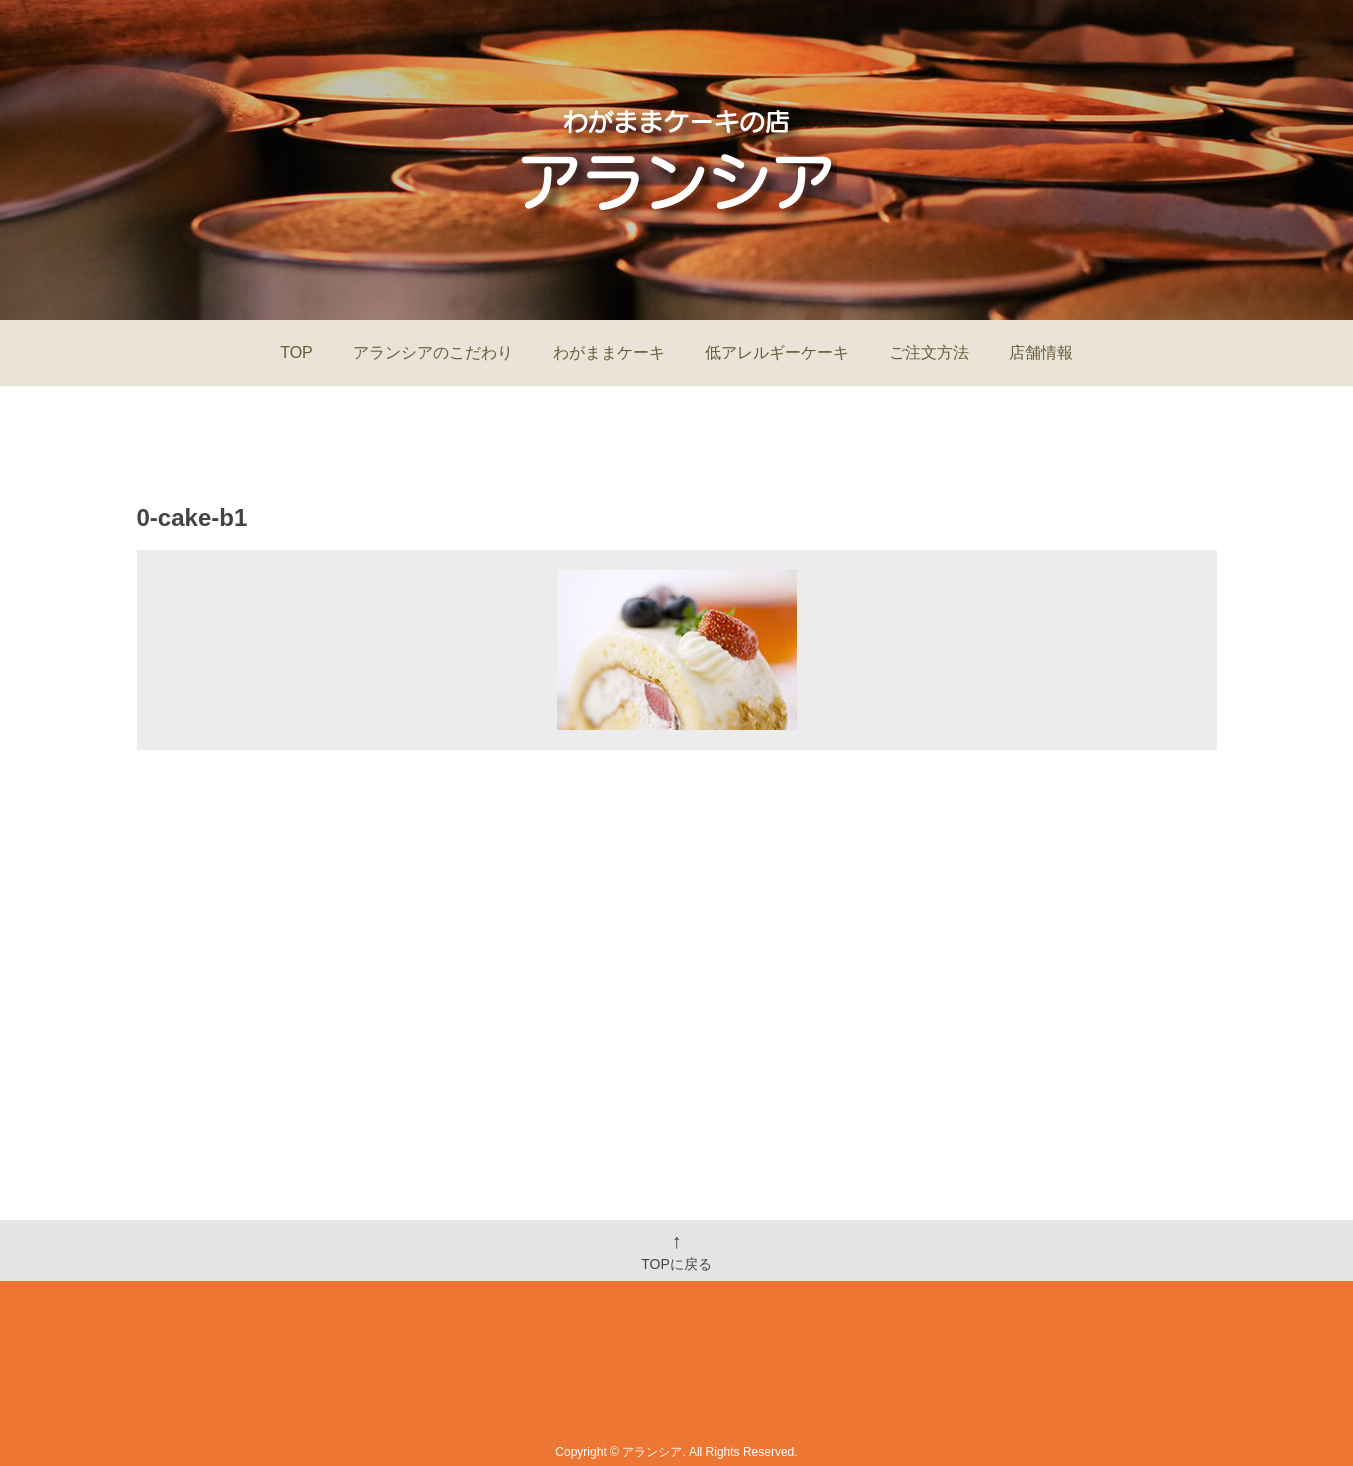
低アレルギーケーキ (777, 352)
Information (566, 1383)
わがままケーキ (609, 352)
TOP (296, 352)
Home (464, 1383)
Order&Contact (856, 1383)
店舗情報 (1041, 352)
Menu (666, 1383)
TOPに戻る (676, 1251)
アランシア (652, 1452)
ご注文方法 (929, 352)
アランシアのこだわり (433, 352)
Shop (744, 1383)
